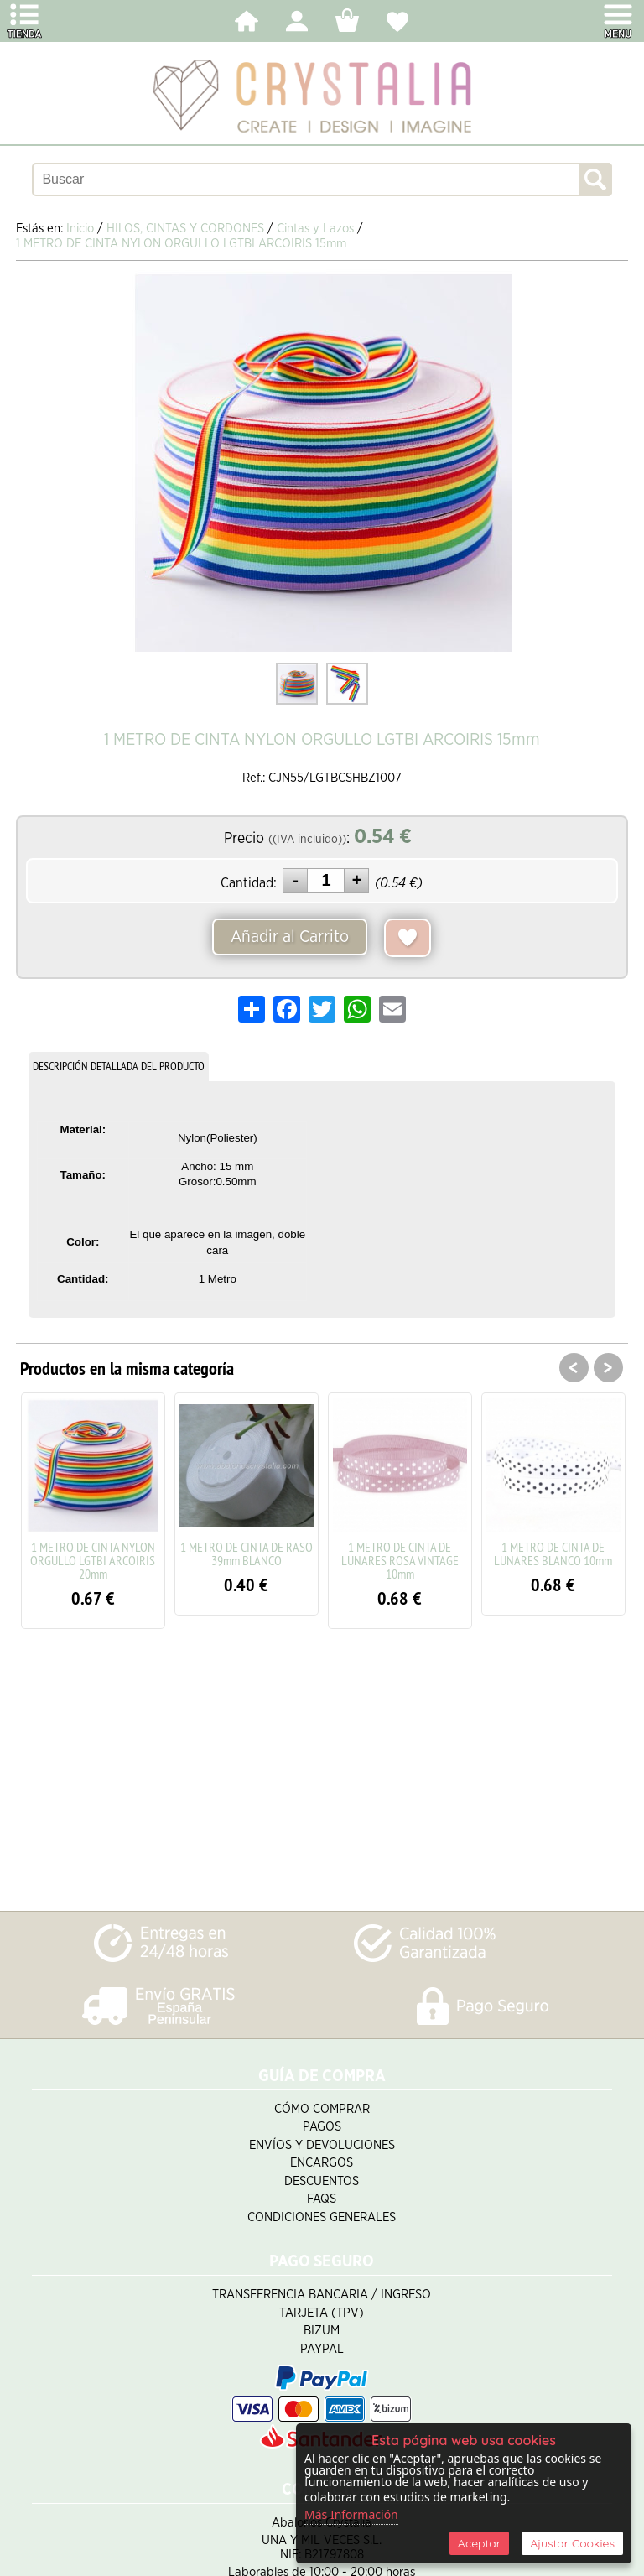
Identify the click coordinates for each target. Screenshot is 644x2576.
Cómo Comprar (322, 2109)
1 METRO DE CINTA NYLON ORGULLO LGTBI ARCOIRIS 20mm (92, 1560)
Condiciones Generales (321, 2217)
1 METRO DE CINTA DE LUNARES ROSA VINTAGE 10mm (400, 1560)
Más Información (351, 2514)
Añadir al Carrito (290, 937)
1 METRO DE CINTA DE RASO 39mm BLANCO (246, 1553)
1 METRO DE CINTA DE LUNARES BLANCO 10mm (553, 1553)
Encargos (321, 2163)
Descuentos (321, 2181)
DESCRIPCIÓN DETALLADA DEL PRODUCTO (119, 1066)
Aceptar (479, 2543)
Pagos (322, 2127)
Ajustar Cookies (572, 2543)
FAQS (321, 2199)
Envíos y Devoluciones (322, 2145)
